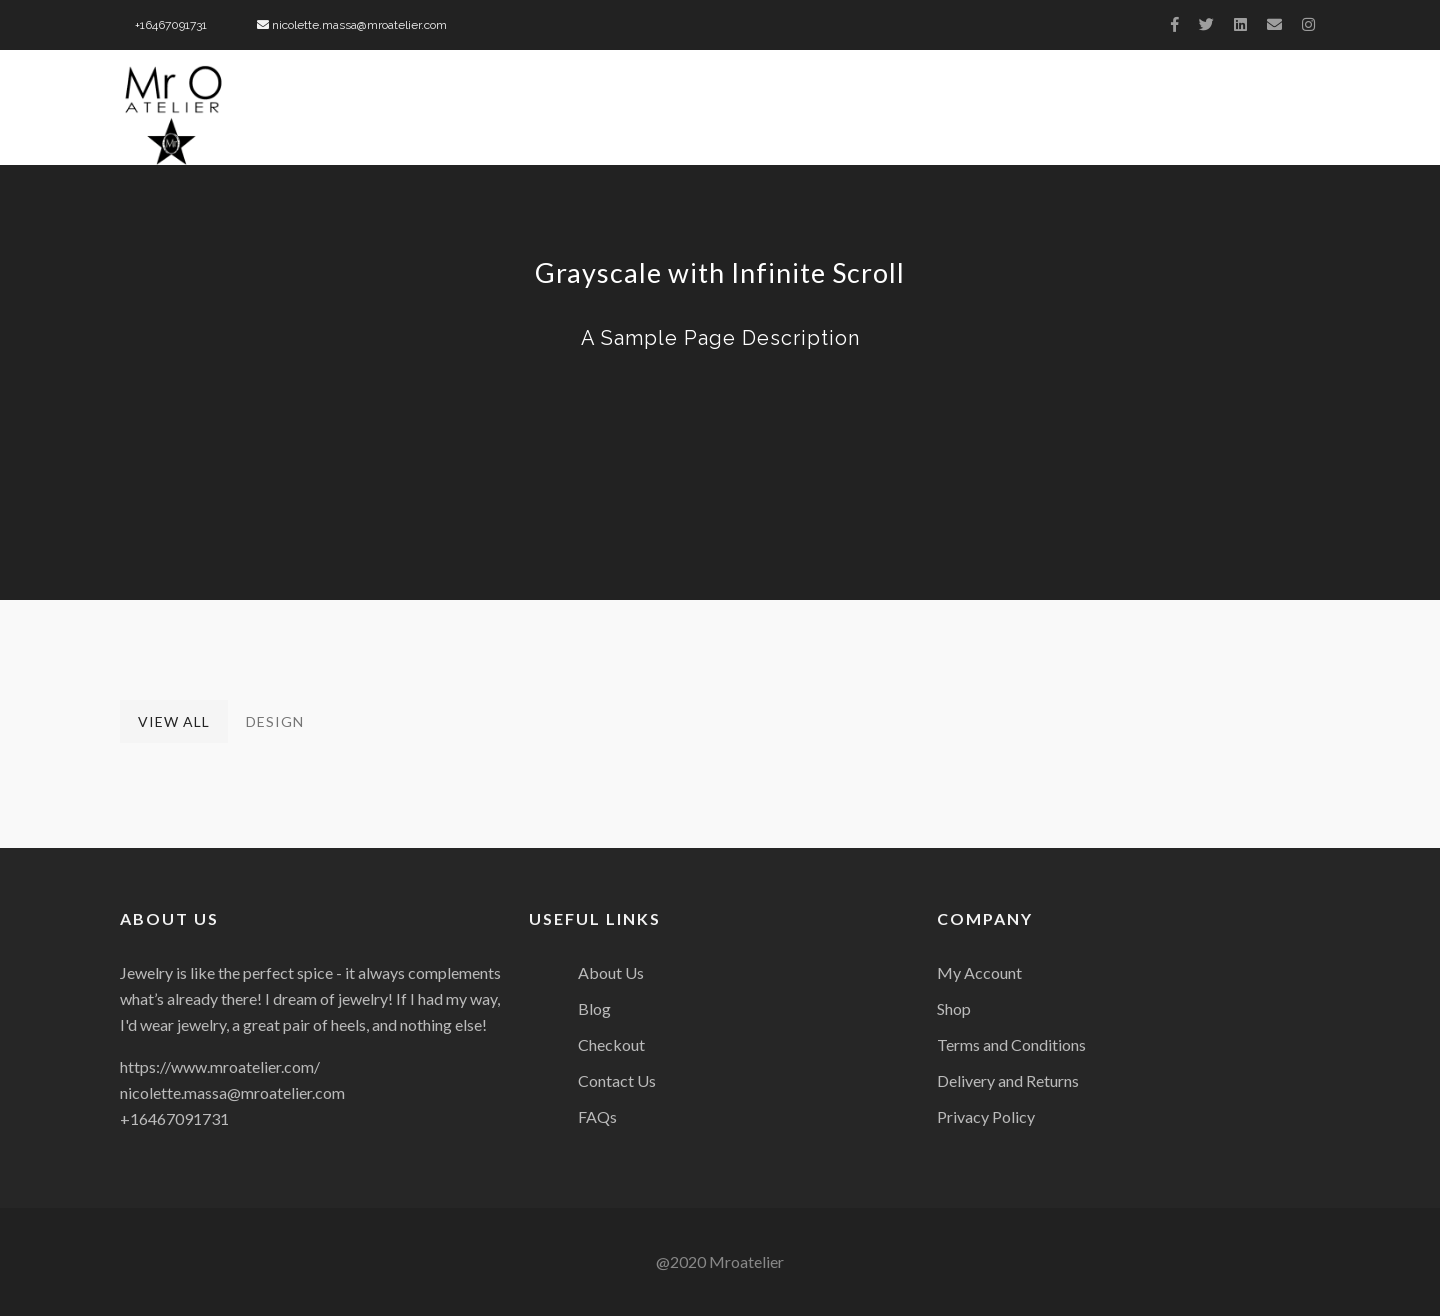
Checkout (611, 1044)
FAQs (597, 1116)
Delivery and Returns (1008, 1080)
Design (275, 721)
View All (174, 721)
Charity (918, 115)
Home (426, 115)
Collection (792, 115)
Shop (954, 1008)
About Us (529, 115)
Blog (594, 1008)
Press (1016, 115)
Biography (655, 115)
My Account (979, 972)
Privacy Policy (986, 1116)
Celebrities (1129, 115)
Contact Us (1269, 115)
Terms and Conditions (1011, 1044)
